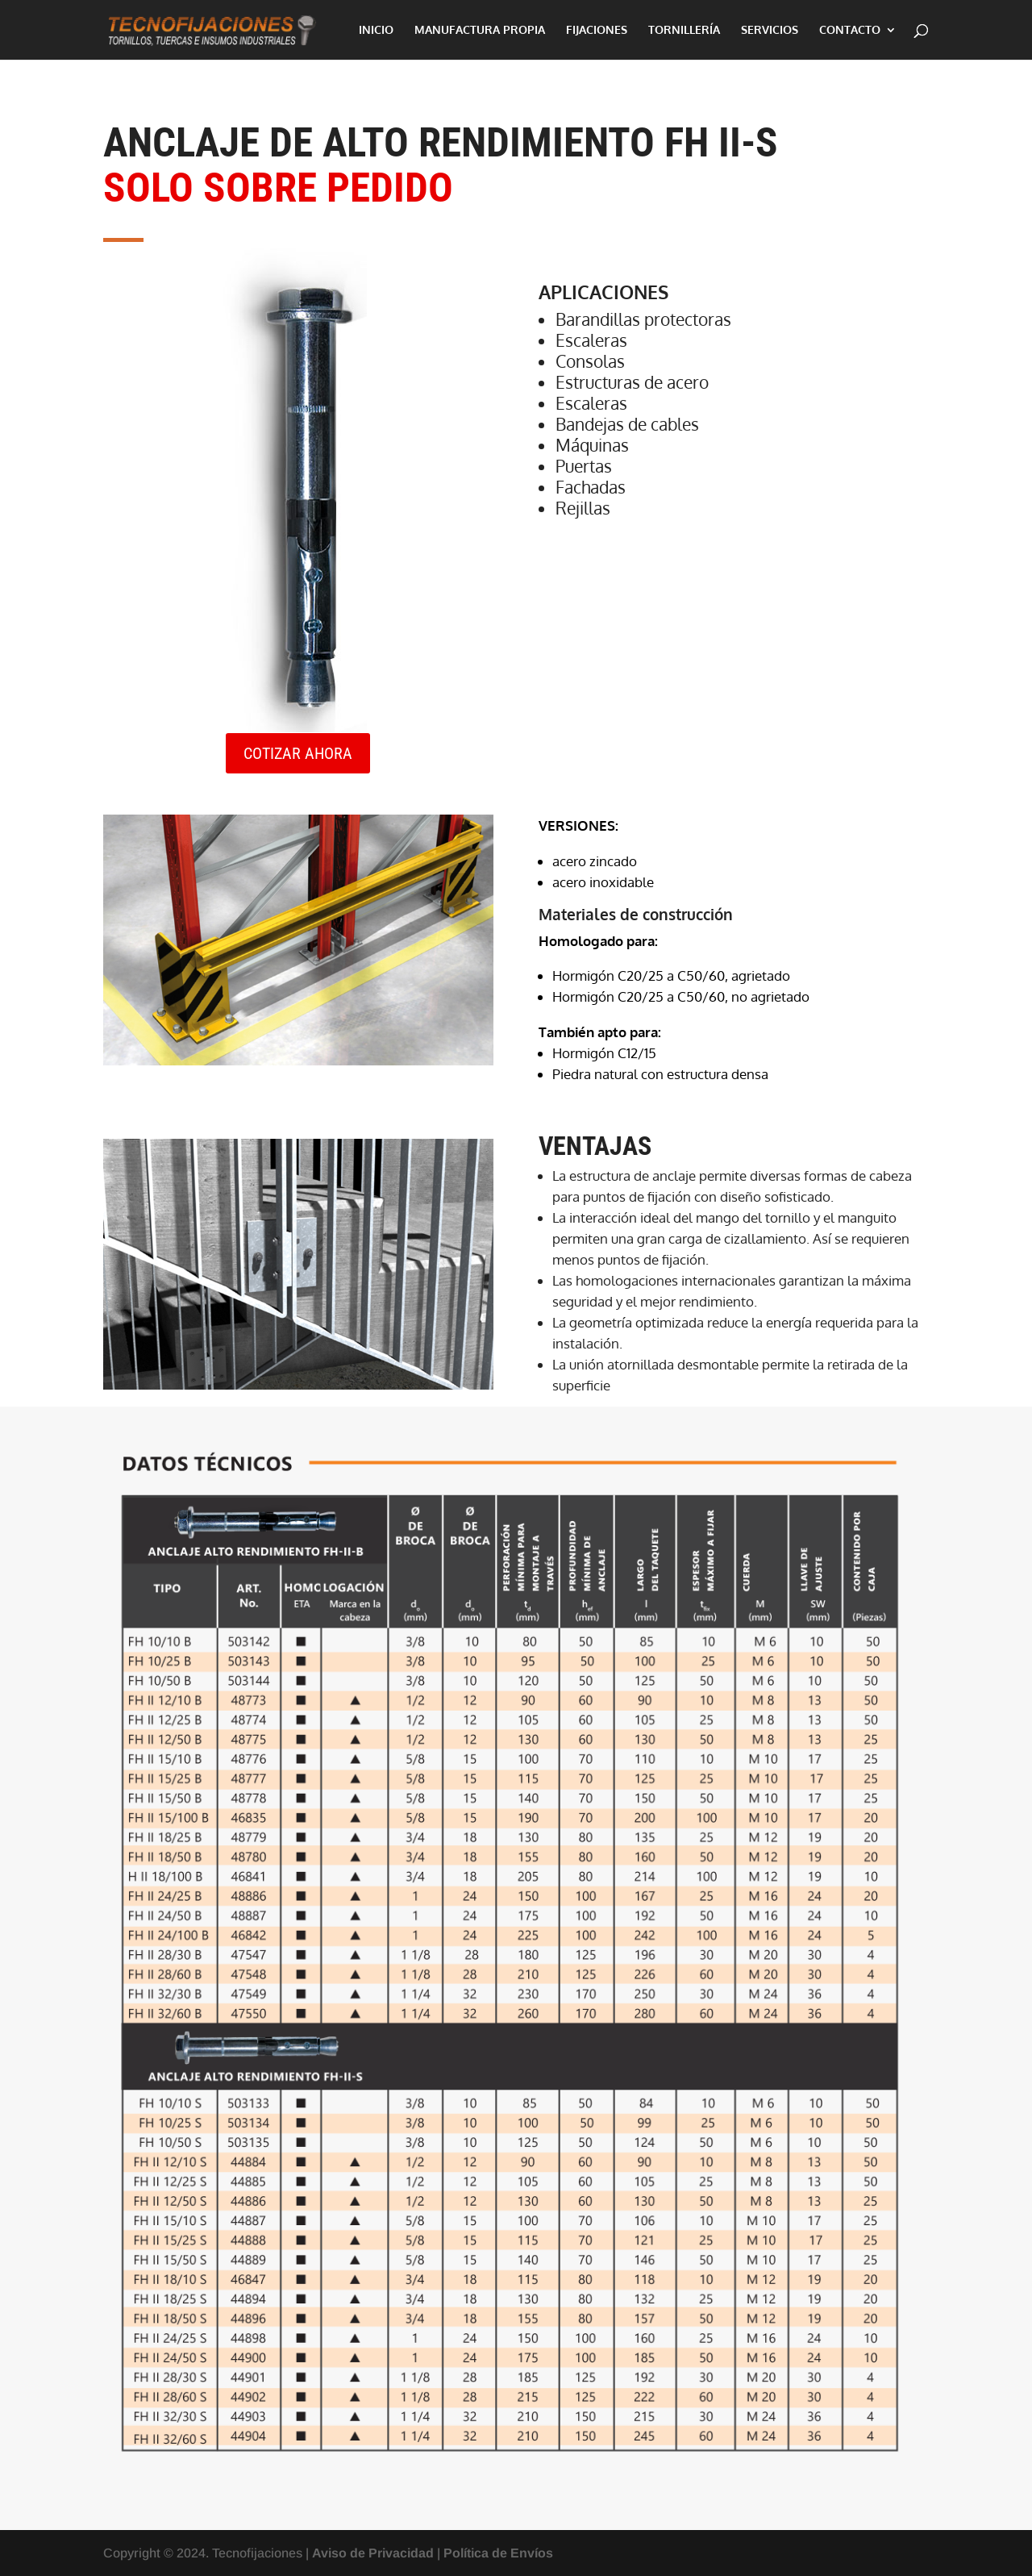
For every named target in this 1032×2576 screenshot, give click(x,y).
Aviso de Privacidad (373, 2553)
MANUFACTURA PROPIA (479, 30)
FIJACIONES (596, 30)
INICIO (376, 30)
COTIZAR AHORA (297, 753)
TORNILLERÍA (684, 30)
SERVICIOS (769, 30)
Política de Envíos (498, 2553)
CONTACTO (849, 30)
